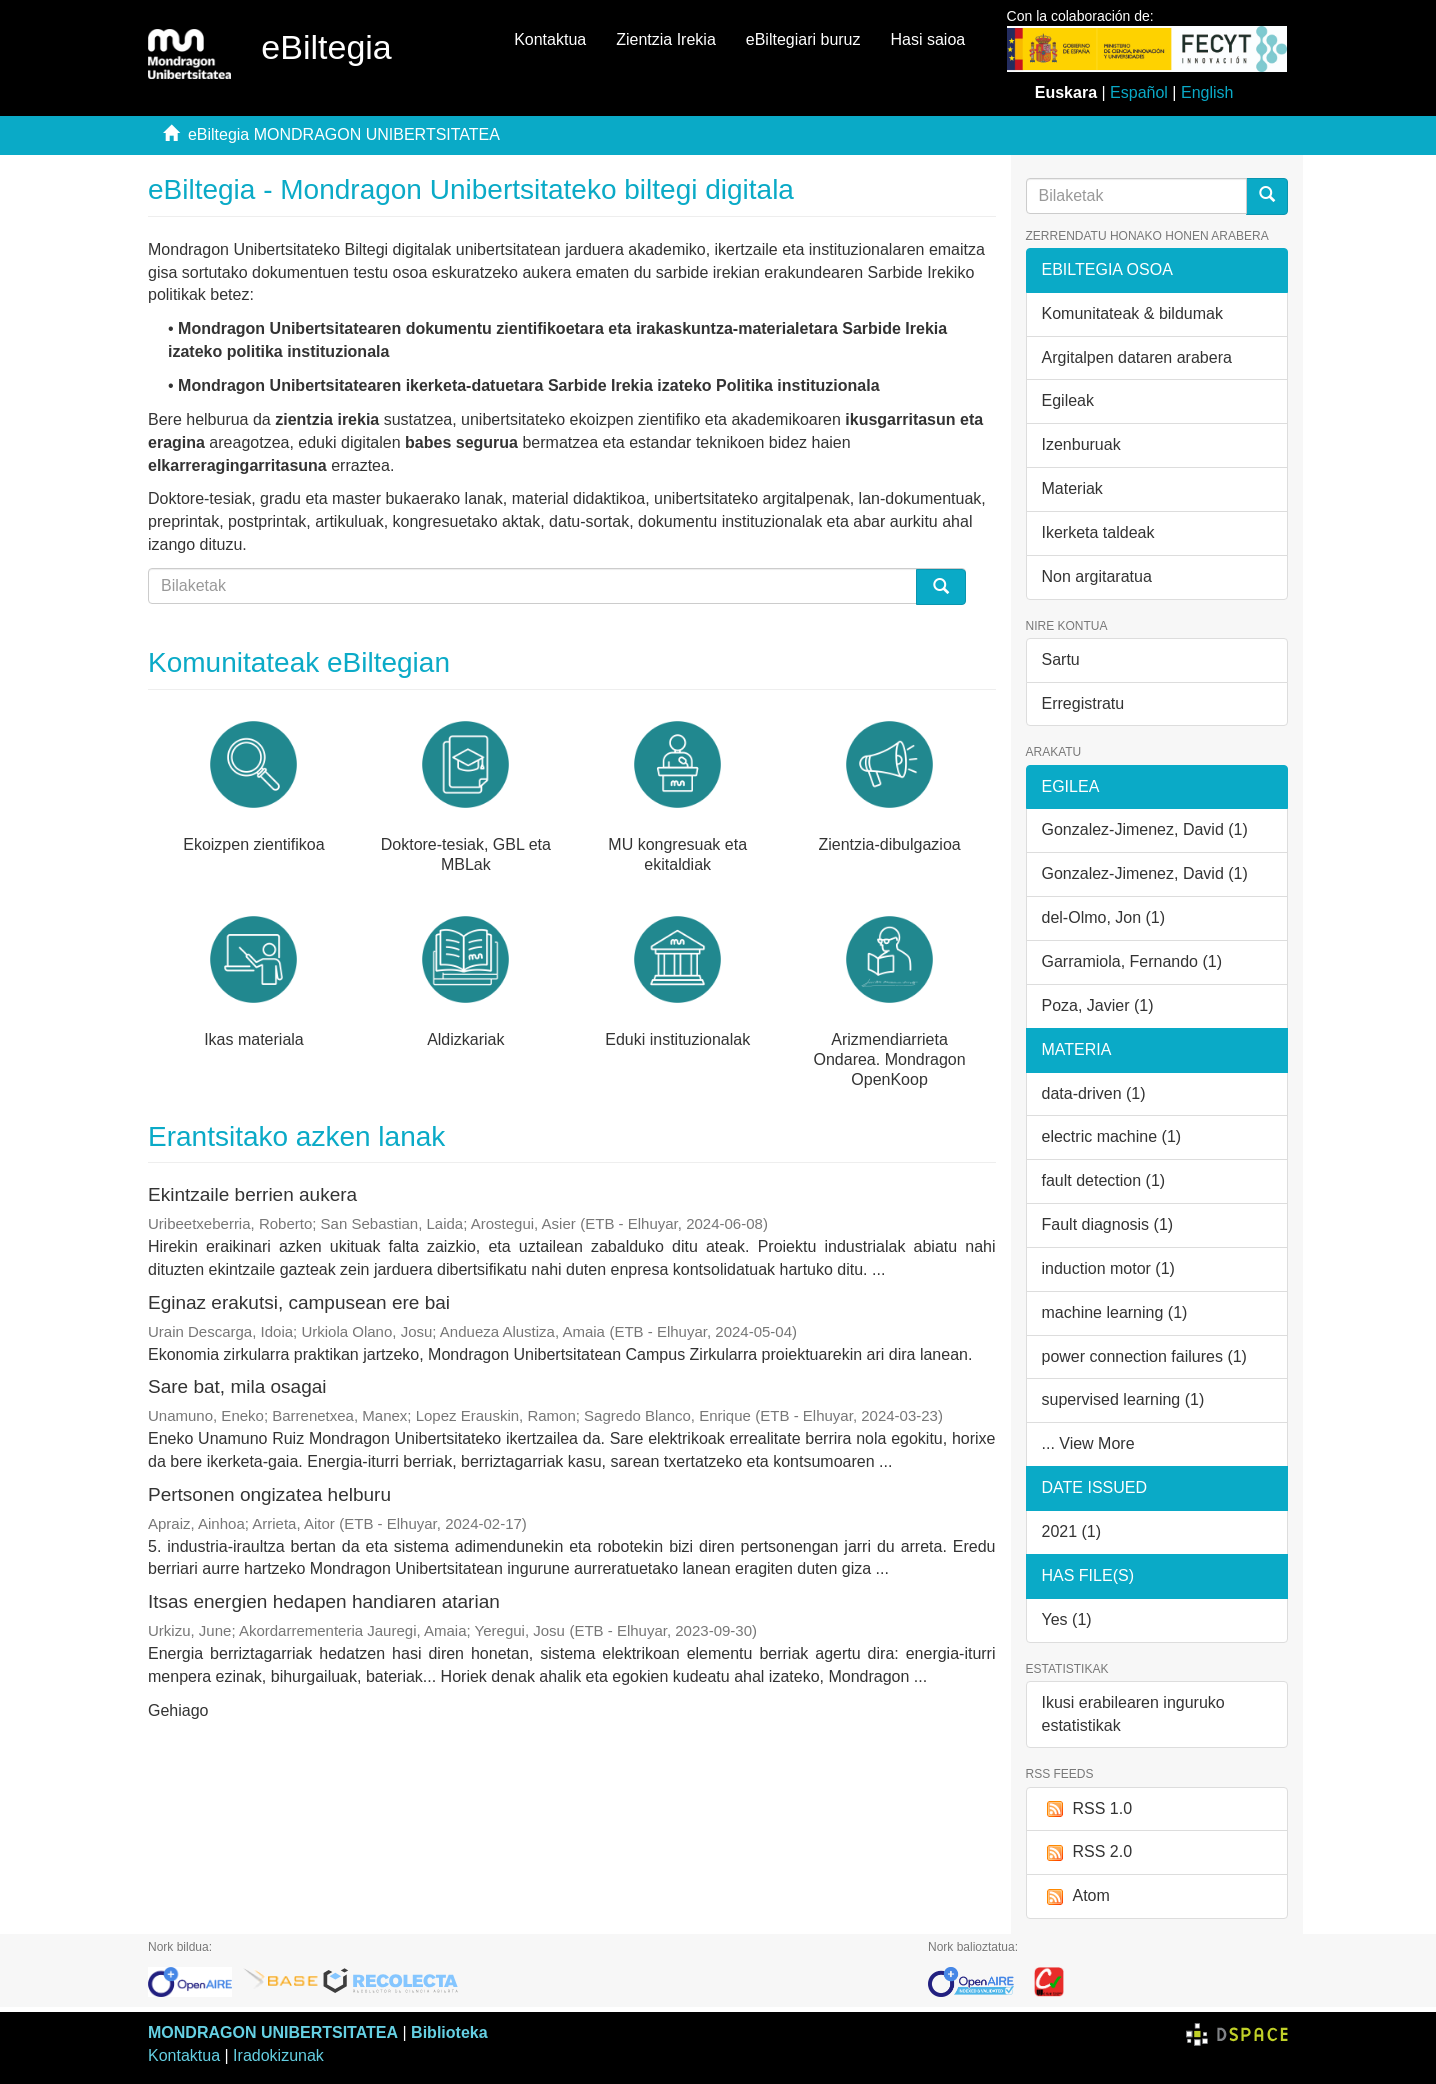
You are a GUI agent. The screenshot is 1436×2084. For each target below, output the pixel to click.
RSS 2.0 (1087, 1852)
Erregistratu (1083, 703)
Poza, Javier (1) (1098, 1005)
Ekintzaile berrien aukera (252, 1194)
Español (1139, 92)
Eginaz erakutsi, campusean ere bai (299, 1302)
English (1207, 92)
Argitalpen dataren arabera (1137, 357)
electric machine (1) (1112, 1136)
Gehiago (178, 1710)
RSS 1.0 (1087, 1809)
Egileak (1068, 400)
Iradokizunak (278, 2055)
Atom (1076, 1896)
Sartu (1061, 659)
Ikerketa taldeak (1098, 532)
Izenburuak (1081, 444)
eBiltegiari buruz (803, 39)
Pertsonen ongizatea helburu (269, 1494)
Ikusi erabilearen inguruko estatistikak (1133, 1714)
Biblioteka (449, 2032)
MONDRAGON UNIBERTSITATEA (273, 2032)
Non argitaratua (1097, 576)
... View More (1088, 1443)
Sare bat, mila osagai (237, 1386)
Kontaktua (550, 39)
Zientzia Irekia (666, 39)
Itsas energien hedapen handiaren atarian (324, 1601)
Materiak (1072, 488)
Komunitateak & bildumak (1132, 313)
